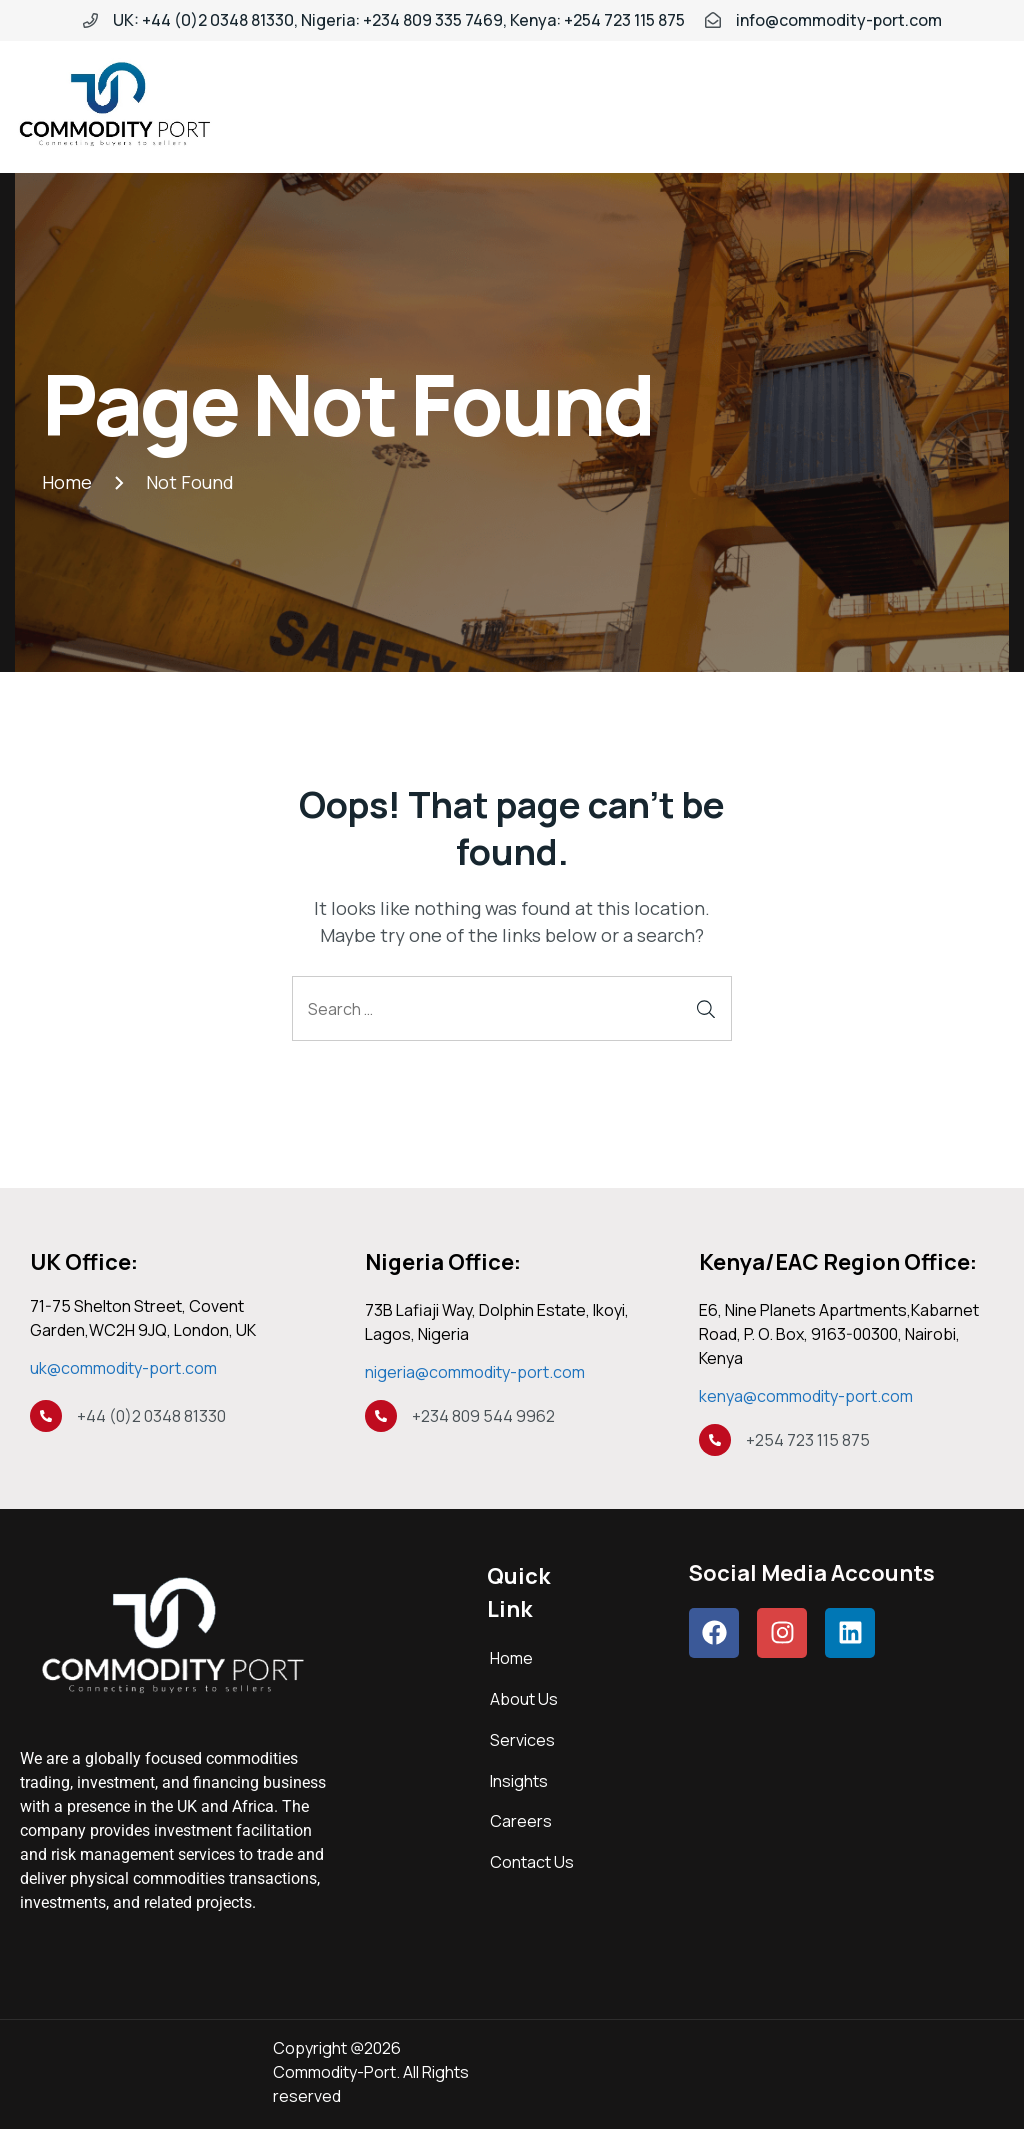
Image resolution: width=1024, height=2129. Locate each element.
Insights (519, 1781)
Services (522, 1740)
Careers (521, 1821)
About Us (524, 1699)
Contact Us (532, 1862)
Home (511, 1658)
